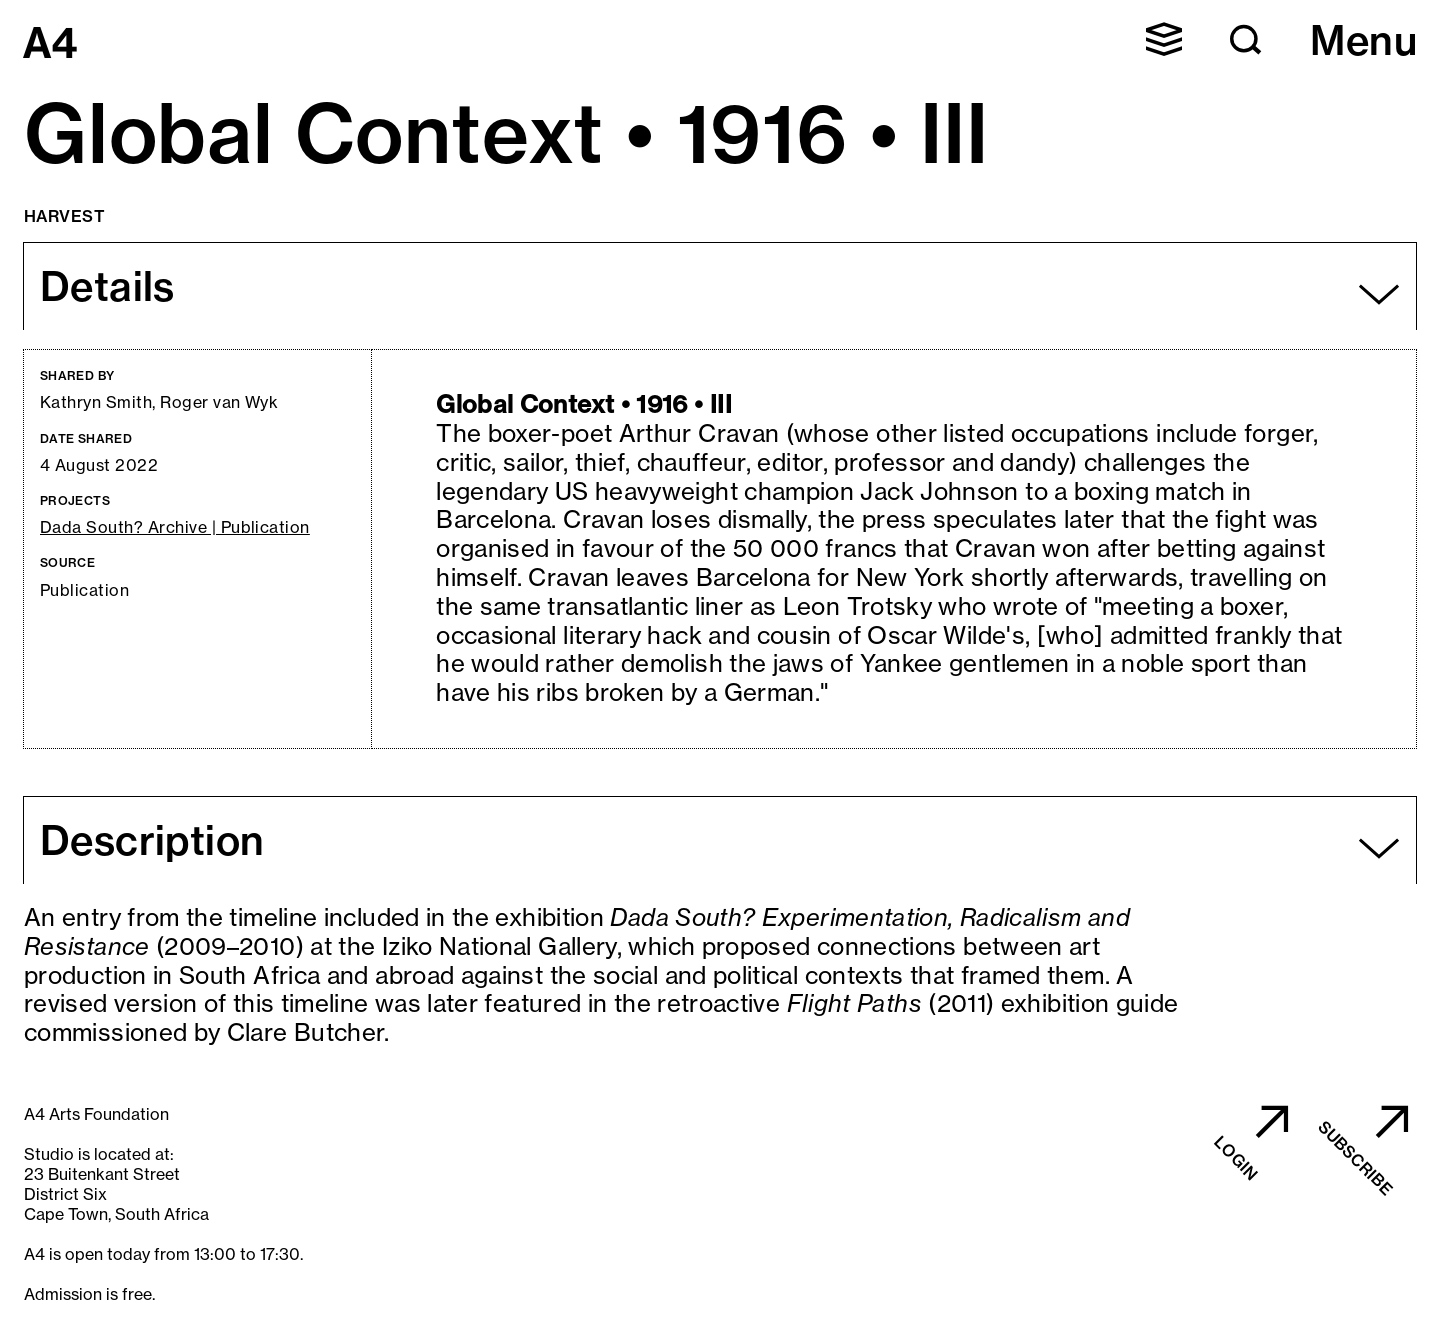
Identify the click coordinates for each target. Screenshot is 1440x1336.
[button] (1164, 39)
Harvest (64, 216)
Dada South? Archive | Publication (175, 527)
